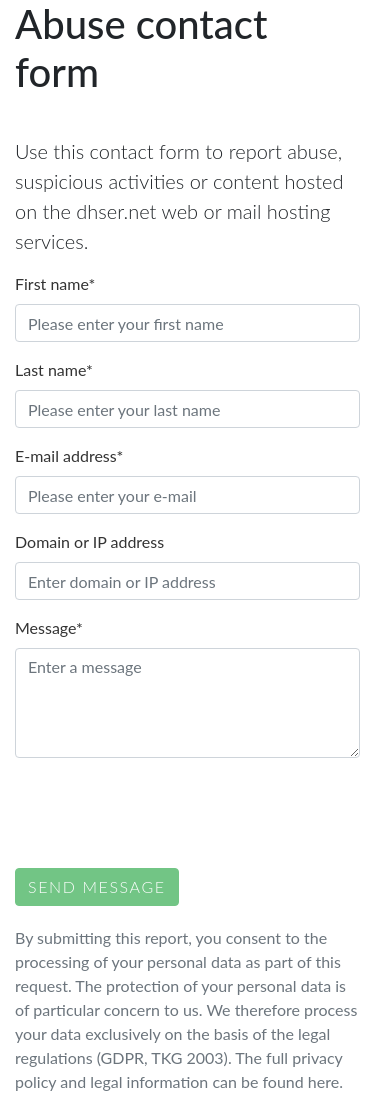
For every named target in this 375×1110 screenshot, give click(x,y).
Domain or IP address (89, 541)
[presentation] (167, 813)
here (323, 1081)
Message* (49, 627)
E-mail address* (69, 455)
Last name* (54, 369)
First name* (55, 283)
